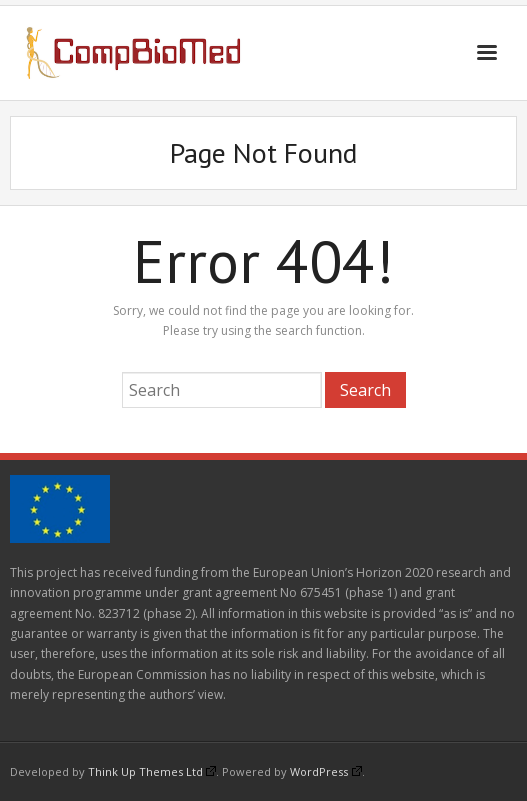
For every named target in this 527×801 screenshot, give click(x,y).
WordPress (325, 771)
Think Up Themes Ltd (152, 771)
